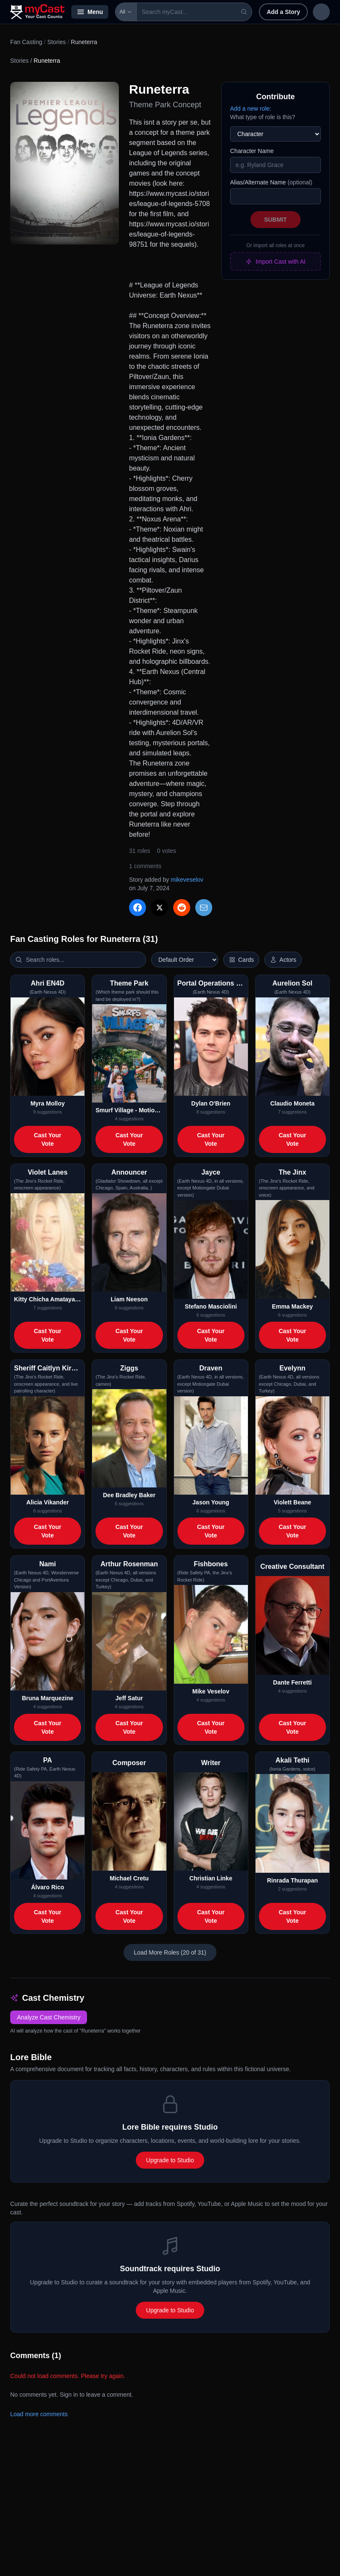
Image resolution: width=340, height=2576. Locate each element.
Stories (56, 42)
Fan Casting (26, 42)
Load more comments (38, 2414)
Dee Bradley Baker (129, 1495)
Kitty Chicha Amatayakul (47, 1299)
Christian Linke (210, 1878)
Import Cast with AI (275, 261)
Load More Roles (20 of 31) (170, 1952)
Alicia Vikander (47, 1502)
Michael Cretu (129, 1878)
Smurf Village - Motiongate (129, 1110)
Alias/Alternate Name (271, 182)
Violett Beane (292, 1502)
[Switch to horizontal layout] (241, 960)
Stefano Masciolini (211, 1306)
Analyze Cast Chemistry (48, 2017)
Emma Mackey (292, 1306)
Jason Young (210, 1502)
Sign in (310, 11)
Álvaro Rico (47, 1887)
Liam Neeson (129, 1299)
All (126, 12)
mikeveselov (187, 879)
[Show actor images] (283, 960)
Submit (275, 219)
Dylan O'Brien (210, 1103)
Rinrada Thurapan (292, 1880)
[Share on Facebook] (137, 907)
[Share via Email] (203, 907)
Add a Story (264, 11)
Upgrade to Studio (170, 2160)
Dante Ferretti (292, 1682)
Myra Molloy (48, 1103)
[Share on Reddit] (181, 907)
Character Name (252, 151)
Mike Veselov (210, 1691)
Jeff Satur (129, 1698)
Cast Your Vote (48, 1139)
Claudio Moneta (292, 1103)
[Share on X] (159, 907)
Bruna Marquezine (47, 1698)
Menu (89, 12)
